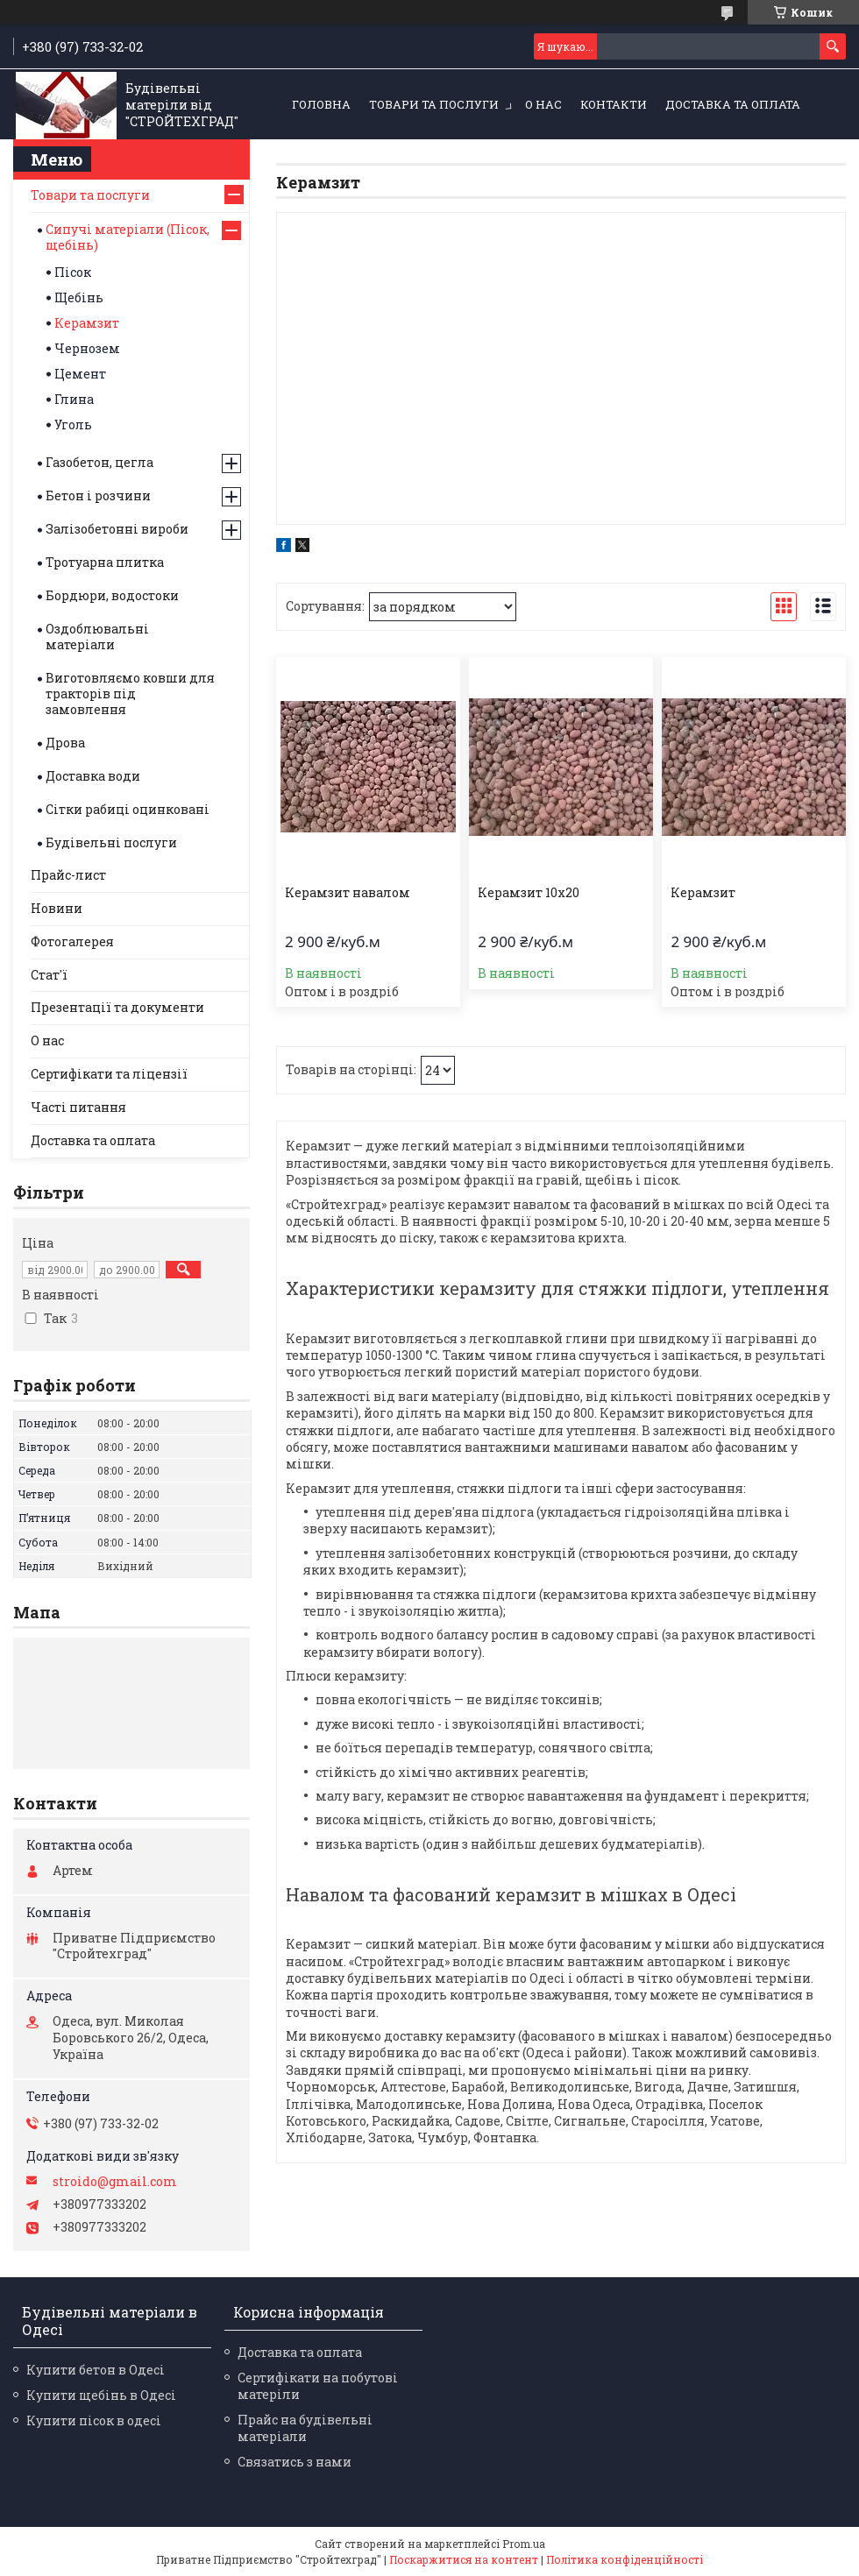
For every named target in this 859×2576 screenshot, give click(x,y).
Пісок (72, 272)
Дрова (65, 742)
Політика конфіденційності (624, 2559)
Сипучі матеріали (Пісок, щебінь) (127, 237)
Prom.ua (523, 2544)
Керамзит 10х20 (528, 893)
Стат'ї (49, 974)
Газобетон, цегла (99, 462)
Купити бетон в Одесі (95, 2369)
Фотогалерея (72, 941)
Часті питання (78, 1107)
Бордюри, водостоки (112, 595)
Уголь (73, 424)
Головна (321, 104)
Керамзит (703, 893)
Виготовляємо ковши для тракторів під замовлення (130, 693)
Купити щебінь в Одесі (101, 2395)
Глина (74, 399)
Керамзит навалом (347, 893)
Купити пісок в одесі (93, 2420)
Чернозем (87, 348)
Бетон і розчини (98, 495)
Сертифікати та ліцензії (109, 1073)
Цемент (80, 373)
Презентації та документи (117, 1007)
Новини (56, 908)
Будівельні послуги (111, 842)
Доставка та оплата (732, 104)
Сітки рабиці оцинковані (127, 809)
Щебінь (78, 297)
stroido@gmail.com (115, 2182)
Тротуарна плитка (105, 562)
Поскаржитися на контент (463, 2559)
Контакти (613, 104)
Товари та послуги (434, 104)
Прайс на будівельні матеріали (305, 2428)
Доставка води (93, 776)
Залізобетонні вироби (117, 528)
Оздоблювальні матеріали (97, 636)
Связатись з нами (294, 2461)
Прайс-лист (68, 875)
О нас (543, 104)
